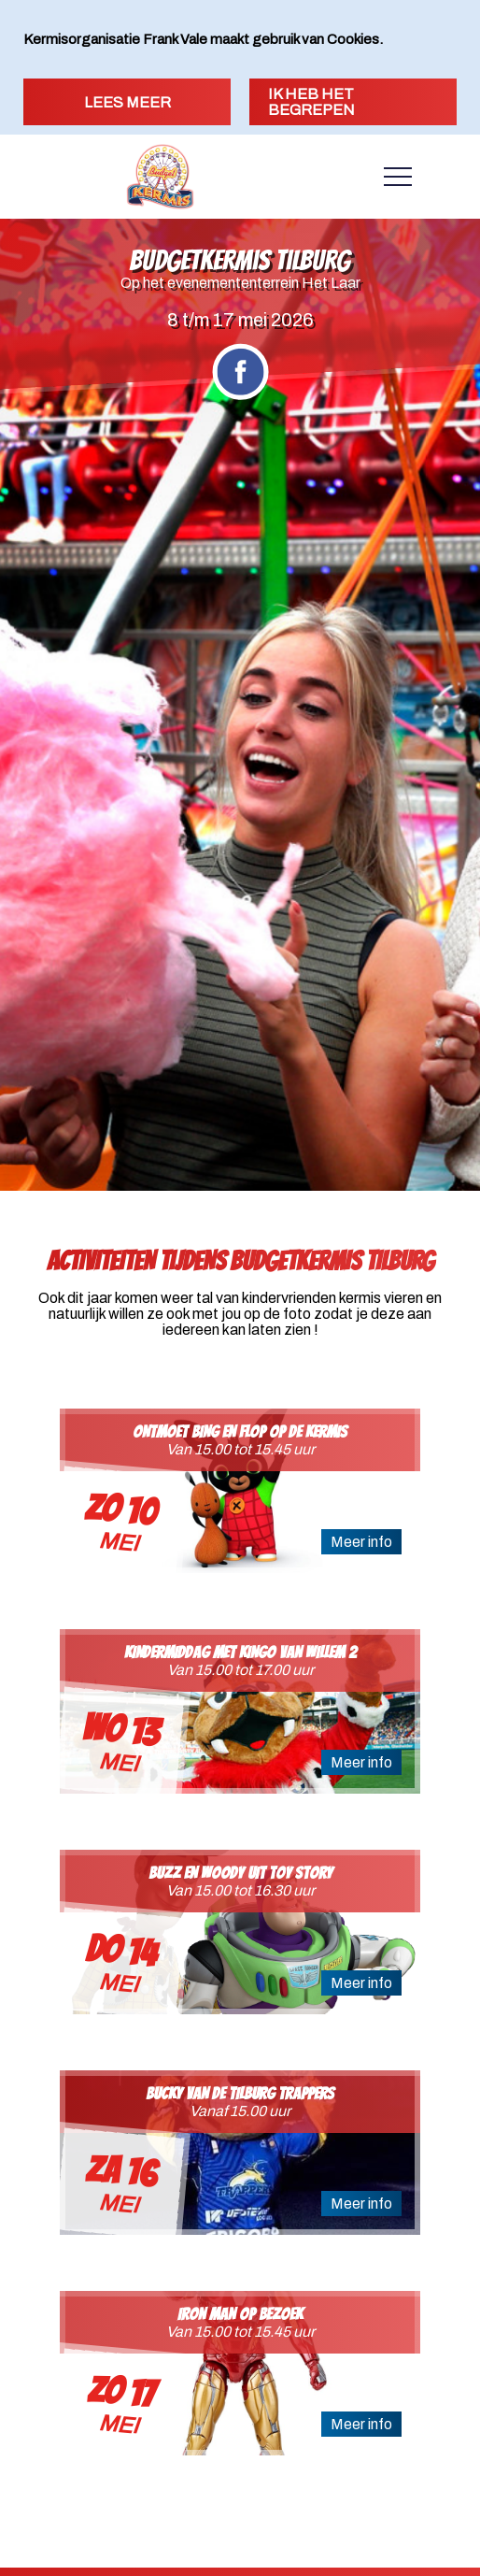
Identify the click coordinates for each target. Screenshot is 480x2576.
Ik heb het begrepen (311, 102)
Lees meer (127, 102)
